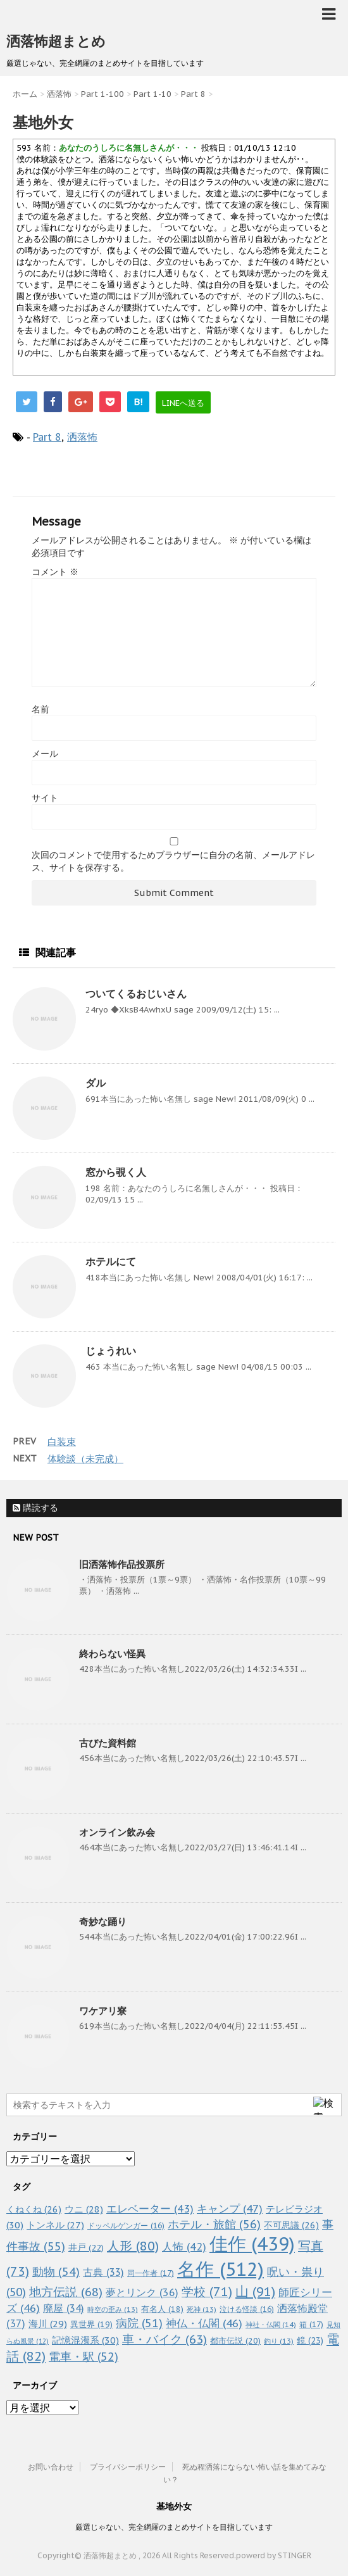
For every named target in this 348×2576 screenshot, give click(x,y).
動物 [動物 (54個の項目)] (56, 2271)
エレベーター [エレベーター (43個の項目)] (150, 2209)
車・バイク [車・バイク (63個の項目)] (164, 2339)
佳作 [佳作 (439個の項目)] (252, 2244)
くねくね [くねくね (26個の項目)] (33, 2209)
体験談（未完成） (85, 1459)
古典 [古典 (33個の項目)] (103, 2272)
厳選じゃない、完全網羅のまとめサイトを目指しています (174, 2527)
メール (45, 753)
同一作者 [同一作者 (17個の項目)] (150, 2273)
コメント (55, 572)
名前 (40, 709)
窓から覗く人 (115, 1172)
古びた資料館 (107, 1743)
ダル (95, 1082)
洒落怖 (82, 437)
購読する (35, 1507)
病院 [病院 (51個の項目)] (139, 2323)
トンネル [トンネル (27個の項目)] (55, 2225)
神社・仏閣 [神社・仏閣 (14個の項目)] (270, 2324)
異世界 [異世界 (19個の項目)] (91, 2324)
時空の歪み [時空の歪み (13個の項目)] (112, 2309)
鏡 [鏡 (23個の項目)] (310, 2340)
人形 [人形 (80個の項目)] (133, 2246)
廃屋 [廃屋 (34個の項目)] (63, 2308)
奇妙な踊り (103, 1922)
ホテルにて (110, 1261)
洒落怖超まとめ (56, 41)
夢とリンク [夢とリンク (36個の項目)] (142, 2292)
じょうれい (110, 1350)
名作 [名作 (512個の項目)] (220, 2269)
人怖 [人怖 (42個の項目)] (184, 2247)
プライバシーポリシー (128, 2467)
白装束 (61, 1442)
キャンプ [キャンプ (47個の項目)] (230, 2208)
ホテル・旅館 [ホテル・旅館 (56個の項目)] (214, 2224)
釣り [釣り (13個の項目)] (279, 2341)
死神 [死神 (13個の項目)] (201, 2309)
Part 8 (47, 437)
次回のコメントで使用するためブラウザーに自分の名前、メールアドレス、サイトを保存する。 (173, 861)
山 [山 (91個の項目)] (255, 2291)
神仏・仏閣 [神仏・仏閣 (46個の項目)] (204, 2323)
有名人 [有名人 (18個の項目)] (162, 2309)
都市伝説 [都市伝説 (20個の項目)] (235, 2340)
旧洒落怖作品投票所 (122, 1564)
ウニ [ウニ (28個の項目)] (84, 2209)
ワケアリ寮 (103, 2011)
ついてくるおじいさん (136, 993)
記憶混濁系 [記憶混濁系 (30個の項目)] (85, 2340)
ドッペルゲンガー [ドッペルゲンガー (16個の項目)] (126, 2225)
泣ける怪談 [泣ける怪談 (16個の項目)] (247, 2309)
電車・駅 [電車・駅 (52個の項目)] (83, 2356)
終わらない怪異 (112, 1654)
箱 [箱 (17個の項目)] (311, 2324)
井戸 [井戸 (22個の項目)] (86, 2247)
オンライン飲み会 (117, 1832)
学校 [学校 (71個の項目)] (207, 2291)
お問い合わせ (50, 2467)
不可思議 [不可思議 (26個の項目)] (291, 2225)
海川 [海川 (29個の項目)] (47, 2324)
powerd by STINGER (273, 2555)
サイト (45, 798)
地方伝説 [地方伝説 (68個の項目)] (66, 2291)
